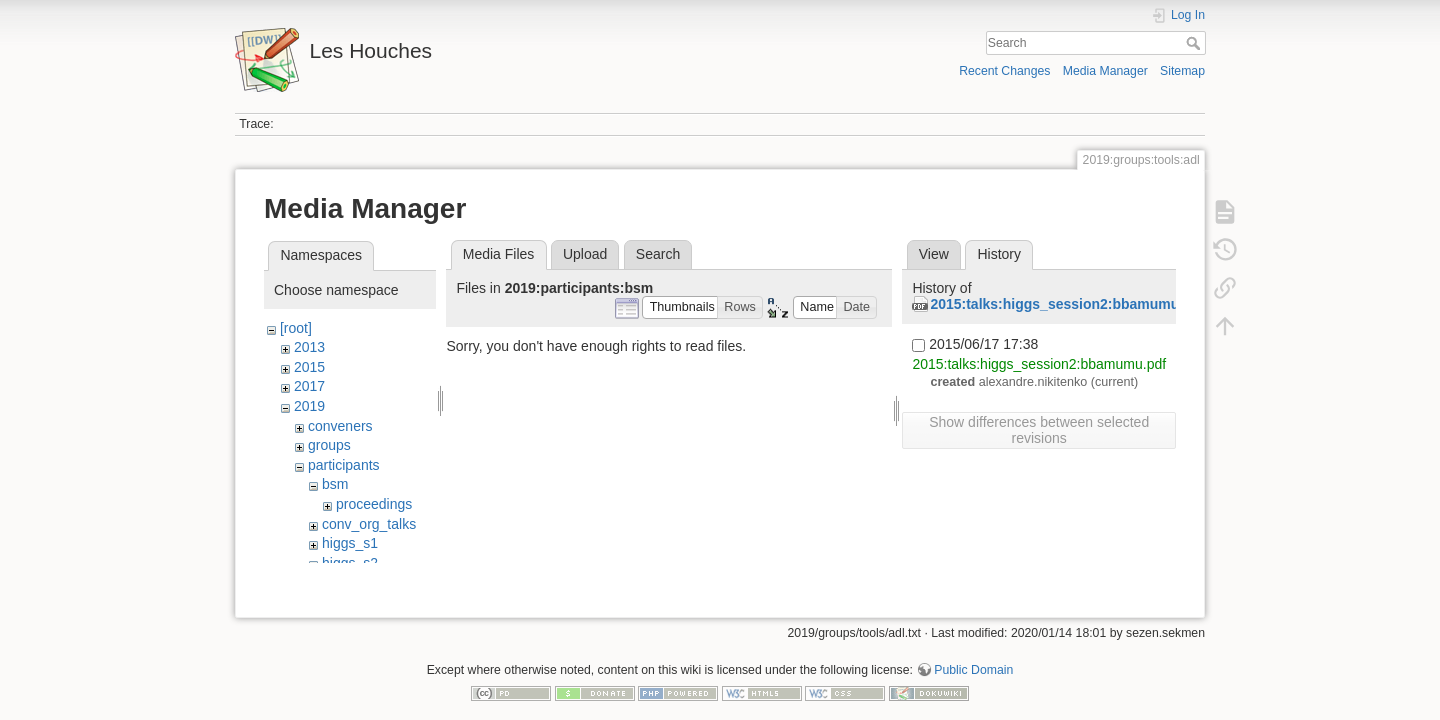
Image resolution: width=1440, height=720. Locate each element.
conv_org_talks (369, 524)
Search (1195, 43)
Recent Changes (1004, 71)
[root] (296, 328)
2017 (309, 386)
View (934, 254)
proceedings (374, 504)
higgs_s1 (350, 543)
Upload (585, 254)
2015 (309, 367)
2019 (309, 406)
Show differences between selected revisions (1039, 430)
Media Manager (1105, 71)
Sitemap (1182, 71)
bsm (335, 484)
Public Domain (973, 654)
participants (344, 465)
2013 (309, 347)
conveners (340, 426)
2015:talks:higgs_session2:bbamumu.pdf (1067, 304)
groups (329, 445)
